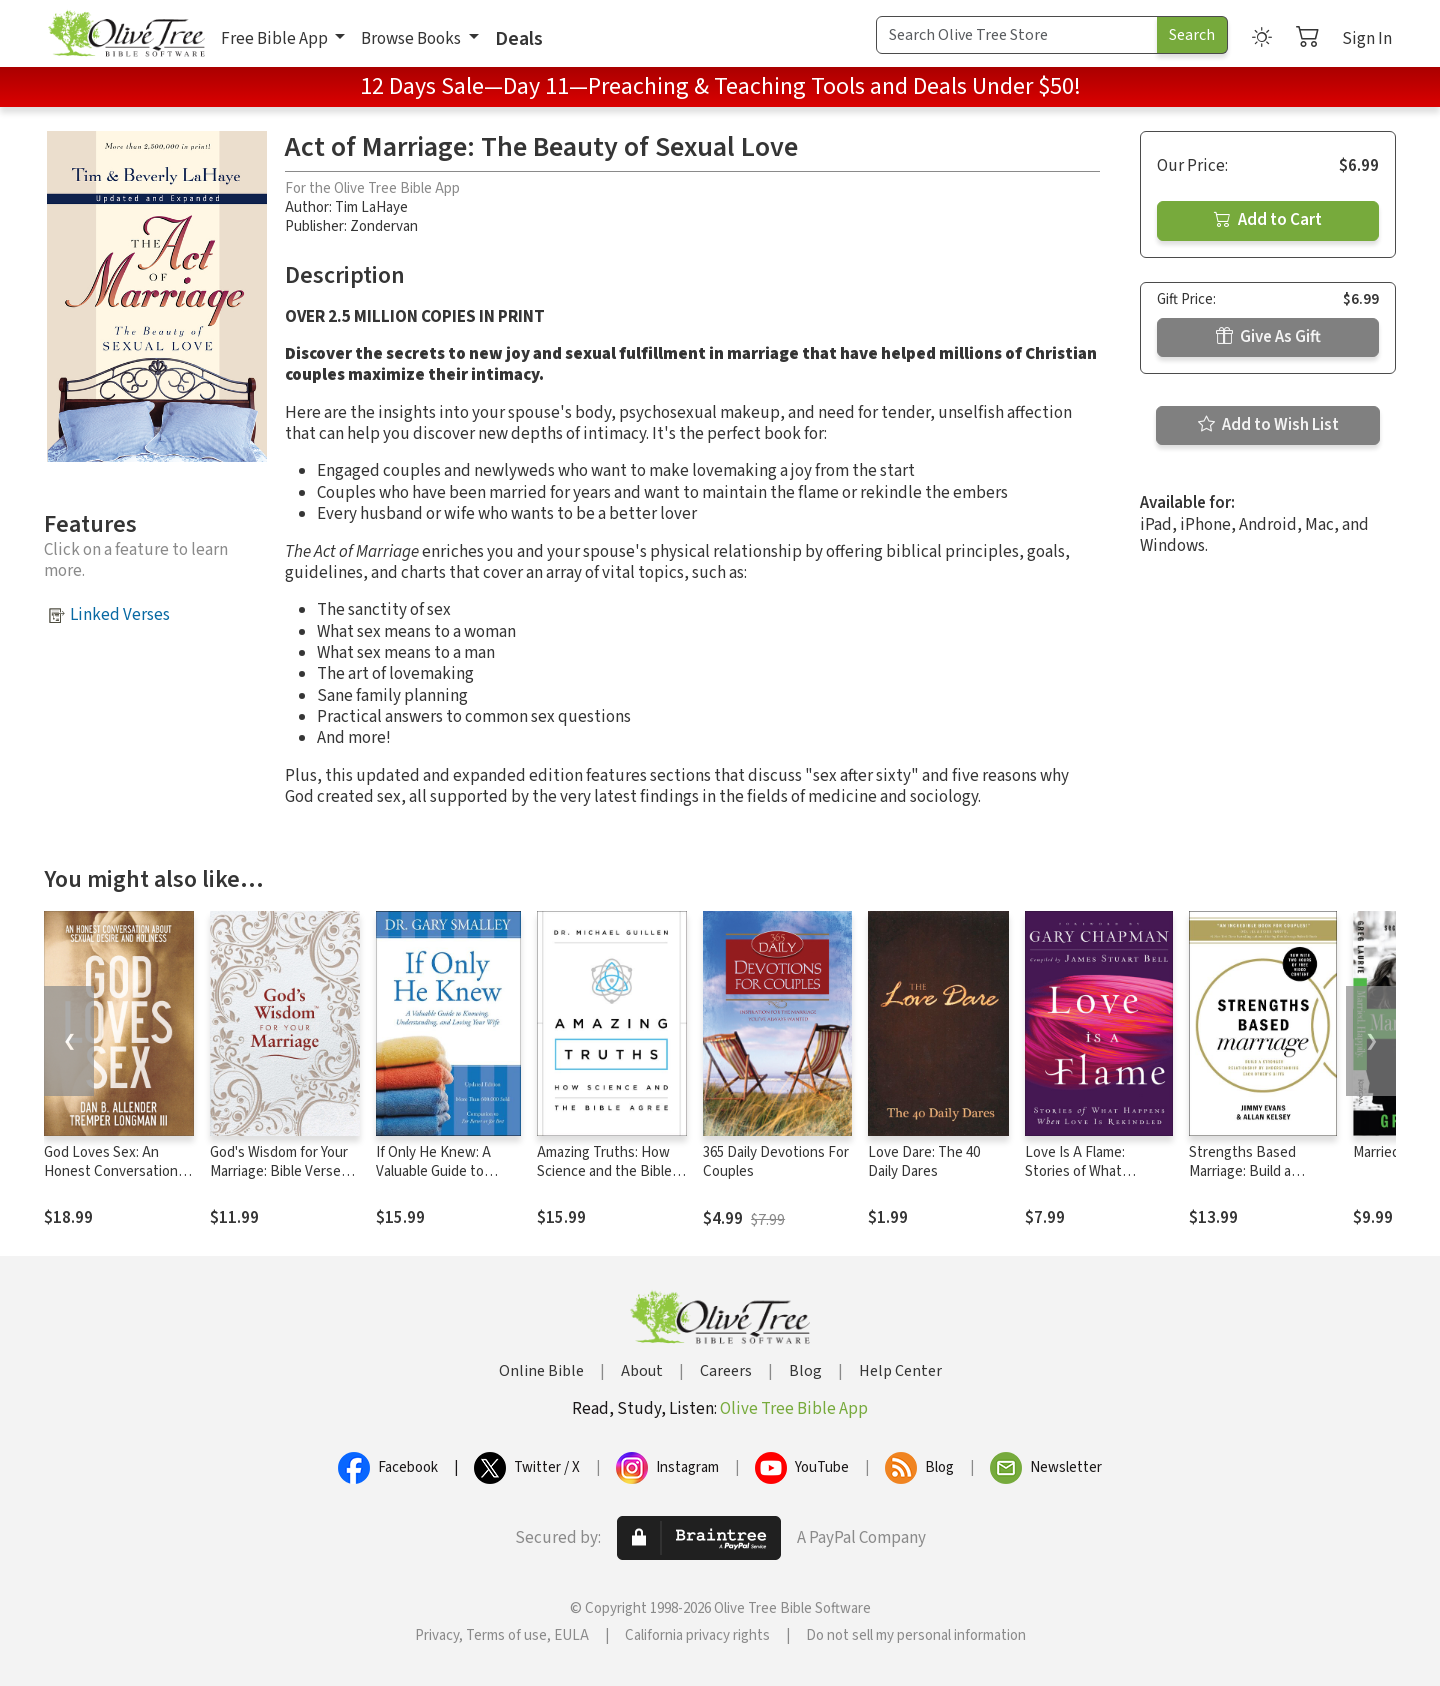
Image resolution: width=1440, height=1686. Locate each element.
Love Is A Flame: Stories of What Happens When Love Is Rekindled (1096, 1181)
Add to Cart (1268, 220)
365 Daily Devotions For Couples (776, 1162)
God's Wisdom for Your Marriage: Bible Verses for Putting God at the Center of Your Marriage (283, 1181)
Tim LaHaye (371, 207)
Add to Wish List (1268, 425)
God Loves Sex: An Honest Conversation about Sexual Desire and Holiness (111, 1181)
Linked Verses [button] (120, 615)
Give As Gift (1268, 337)
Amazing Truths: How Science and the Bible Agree (604, 1171)
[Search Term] (1017, 35)
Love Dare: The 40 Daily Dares (924, 1162)
